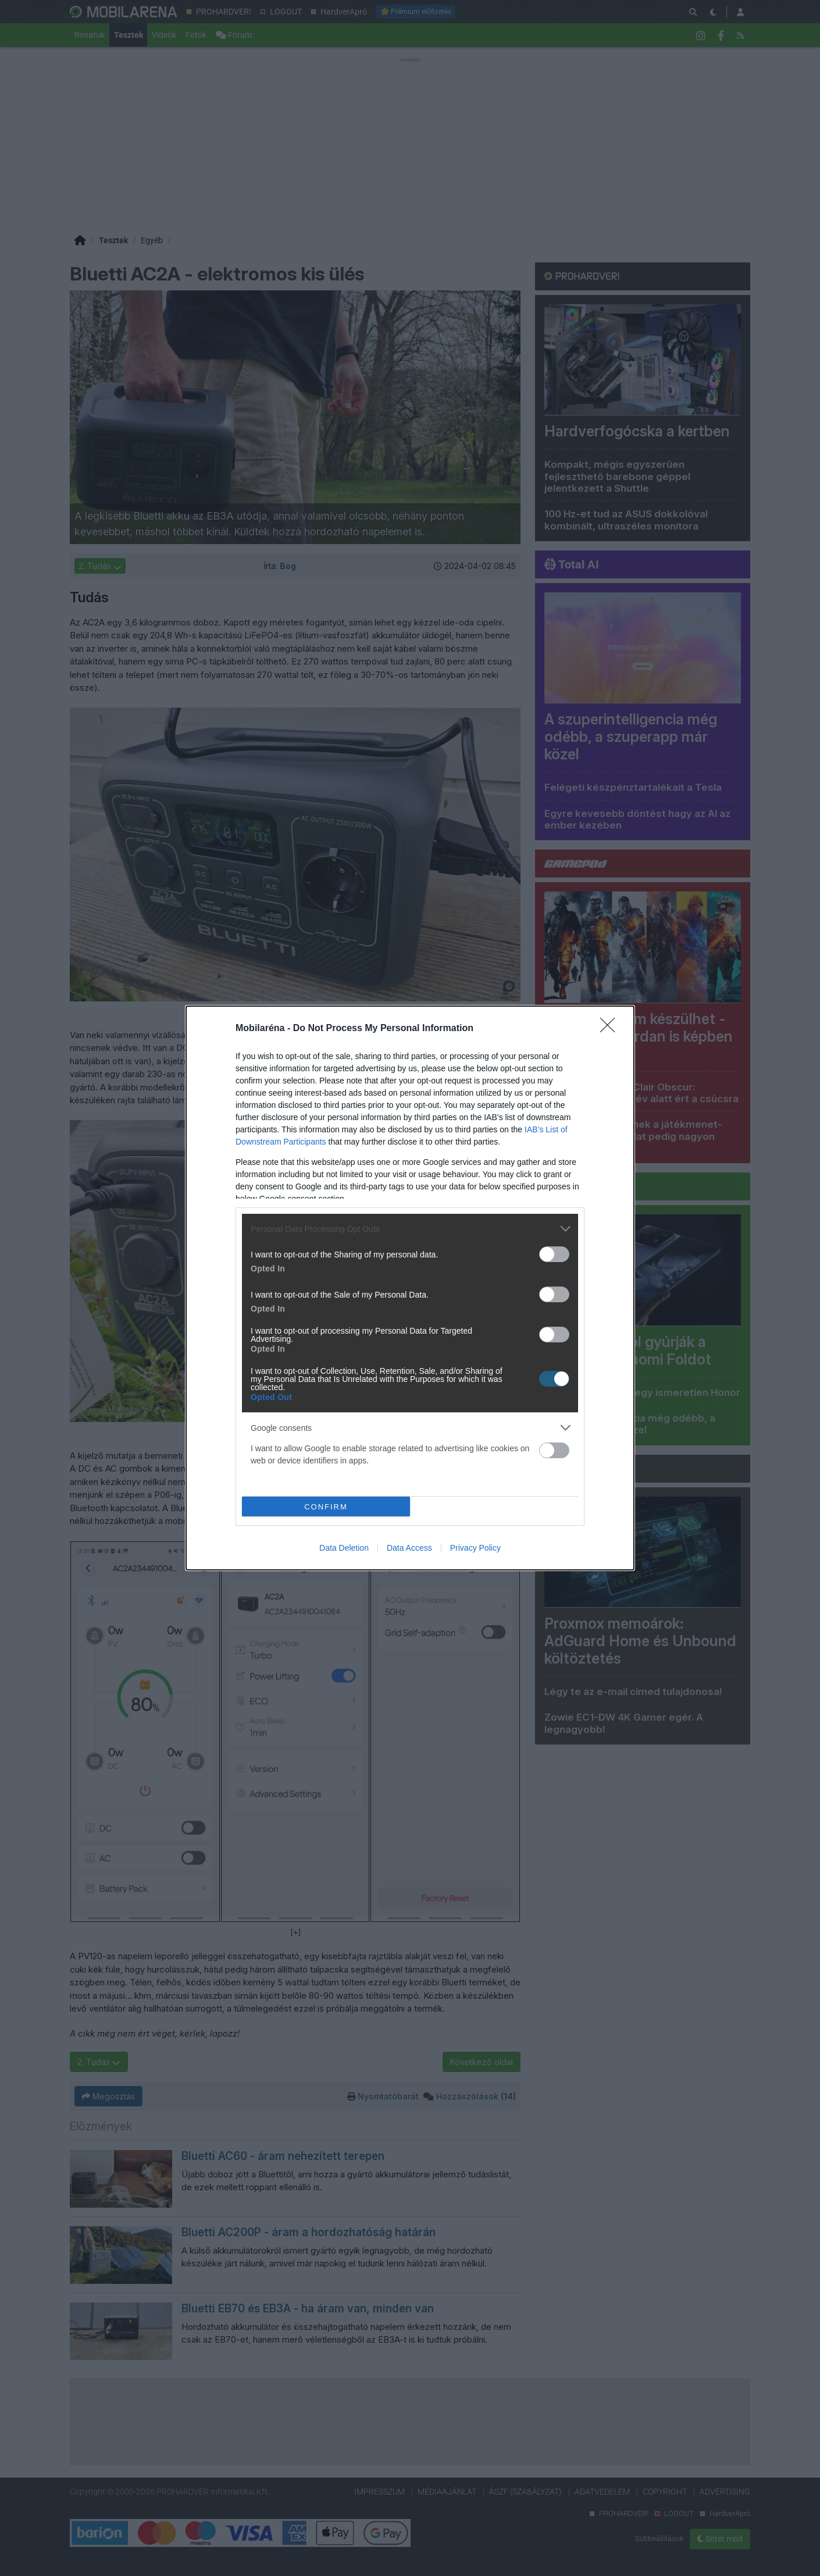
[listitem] (410, 1229)
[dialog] (410, 1288)
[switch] (554, 1254)
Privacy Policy (475, 1547)
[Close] (611, 1029)
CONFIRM (326, 1506)
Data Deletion (344, 1547)
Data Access (409, 1547)
